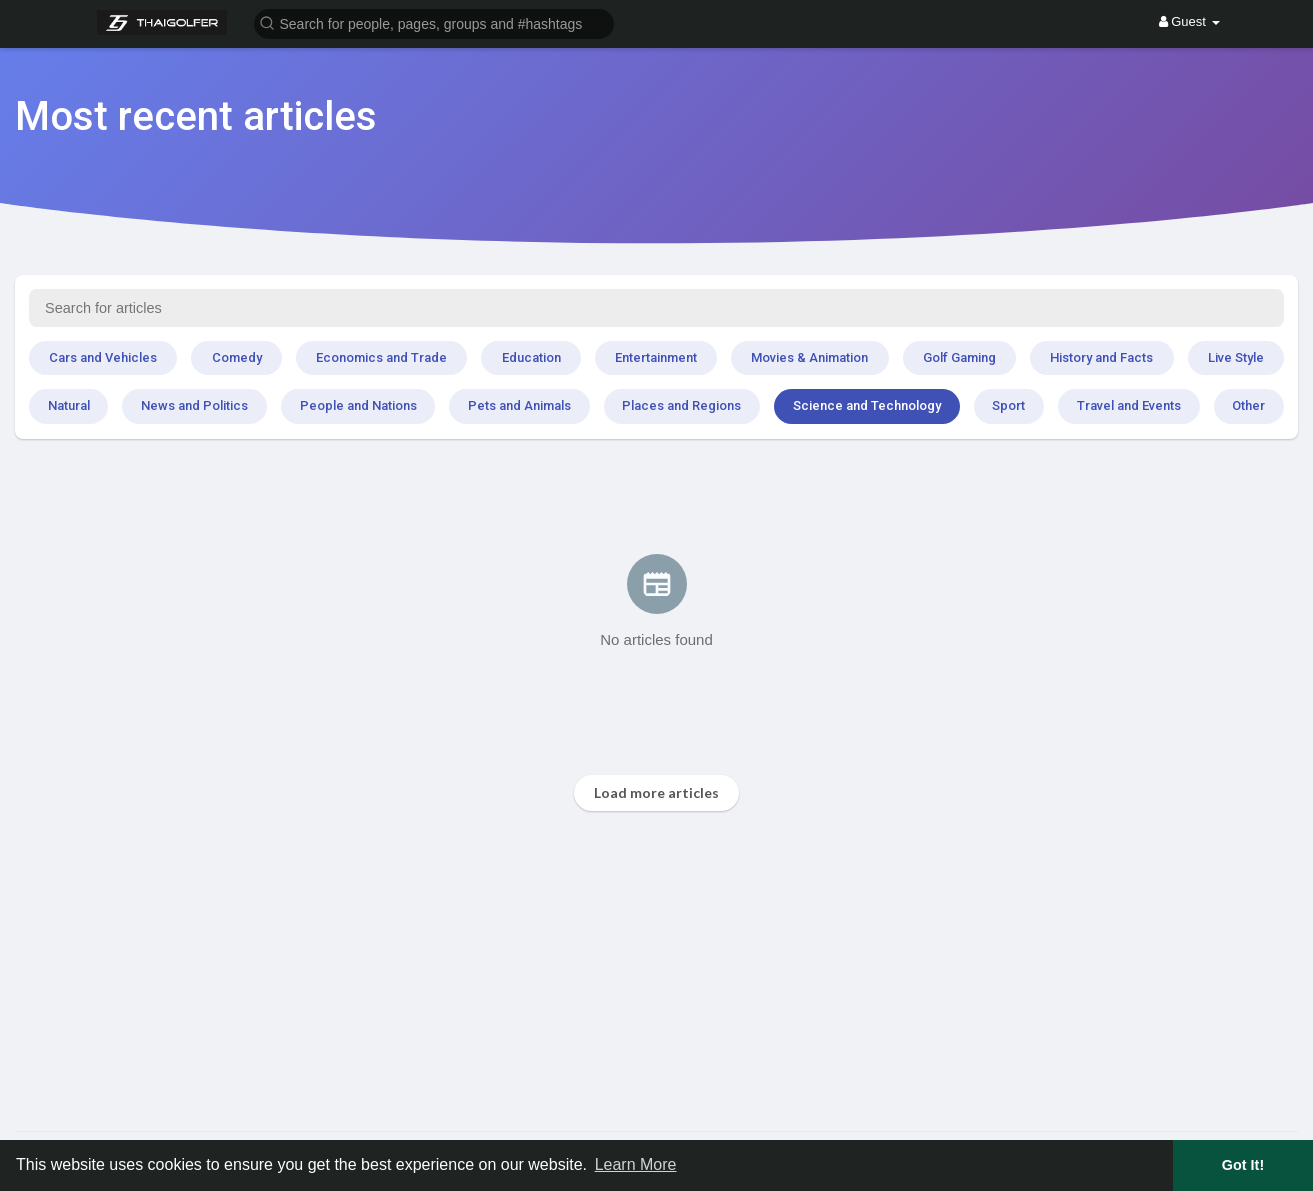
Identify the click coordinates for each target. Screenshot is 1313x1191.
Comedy (237, 357)
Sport (1008, 405)
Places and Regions (681, 405)
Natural (69, 405)
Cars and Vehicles (103, 357)
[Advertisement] (615, 971)
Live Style (1236, 357)
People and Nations (358, 405)
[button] (434, 22)
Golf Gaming (959, 357)
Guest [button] (1189, 21)
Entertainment (656, 357)
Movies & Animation (809, 357)
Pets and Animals (519, 405)
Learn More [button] (636, 1164)
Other (1248, 405)
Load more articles (656, 792)
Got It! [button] (1243, 1165)
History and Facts (1101, 357)
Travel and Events (1129, 405)
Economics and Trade (381, 357)
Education (531, 357)
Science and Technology (867, 405)
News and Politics (194, 405)
